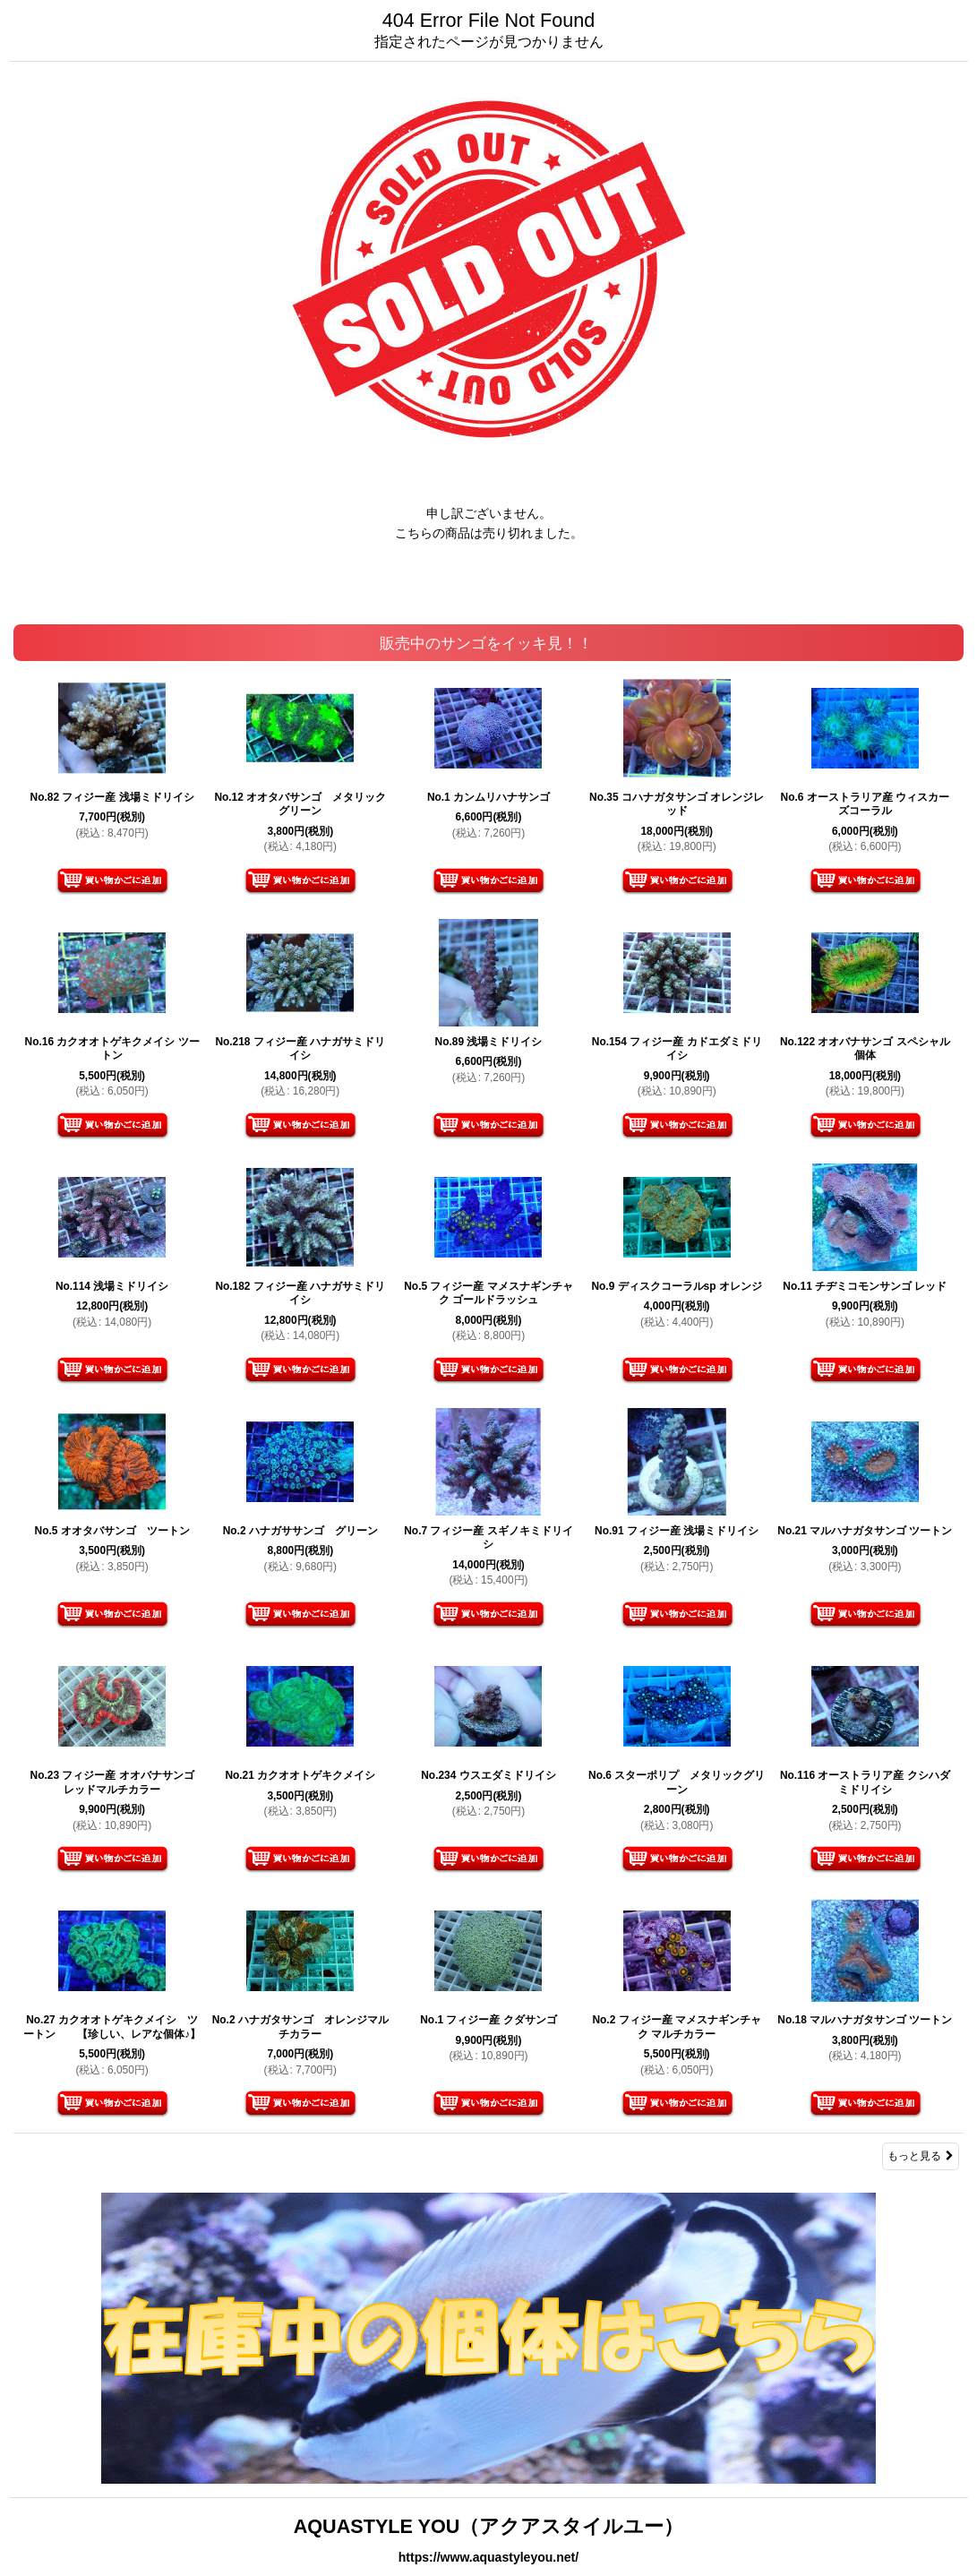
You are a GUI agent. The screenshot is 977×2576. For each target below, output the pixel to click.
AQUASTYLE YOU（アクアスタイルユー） (489, 2526)
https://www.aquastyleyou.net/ (488, 2557)
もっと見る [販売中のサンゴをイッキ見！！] (920, 2156)
